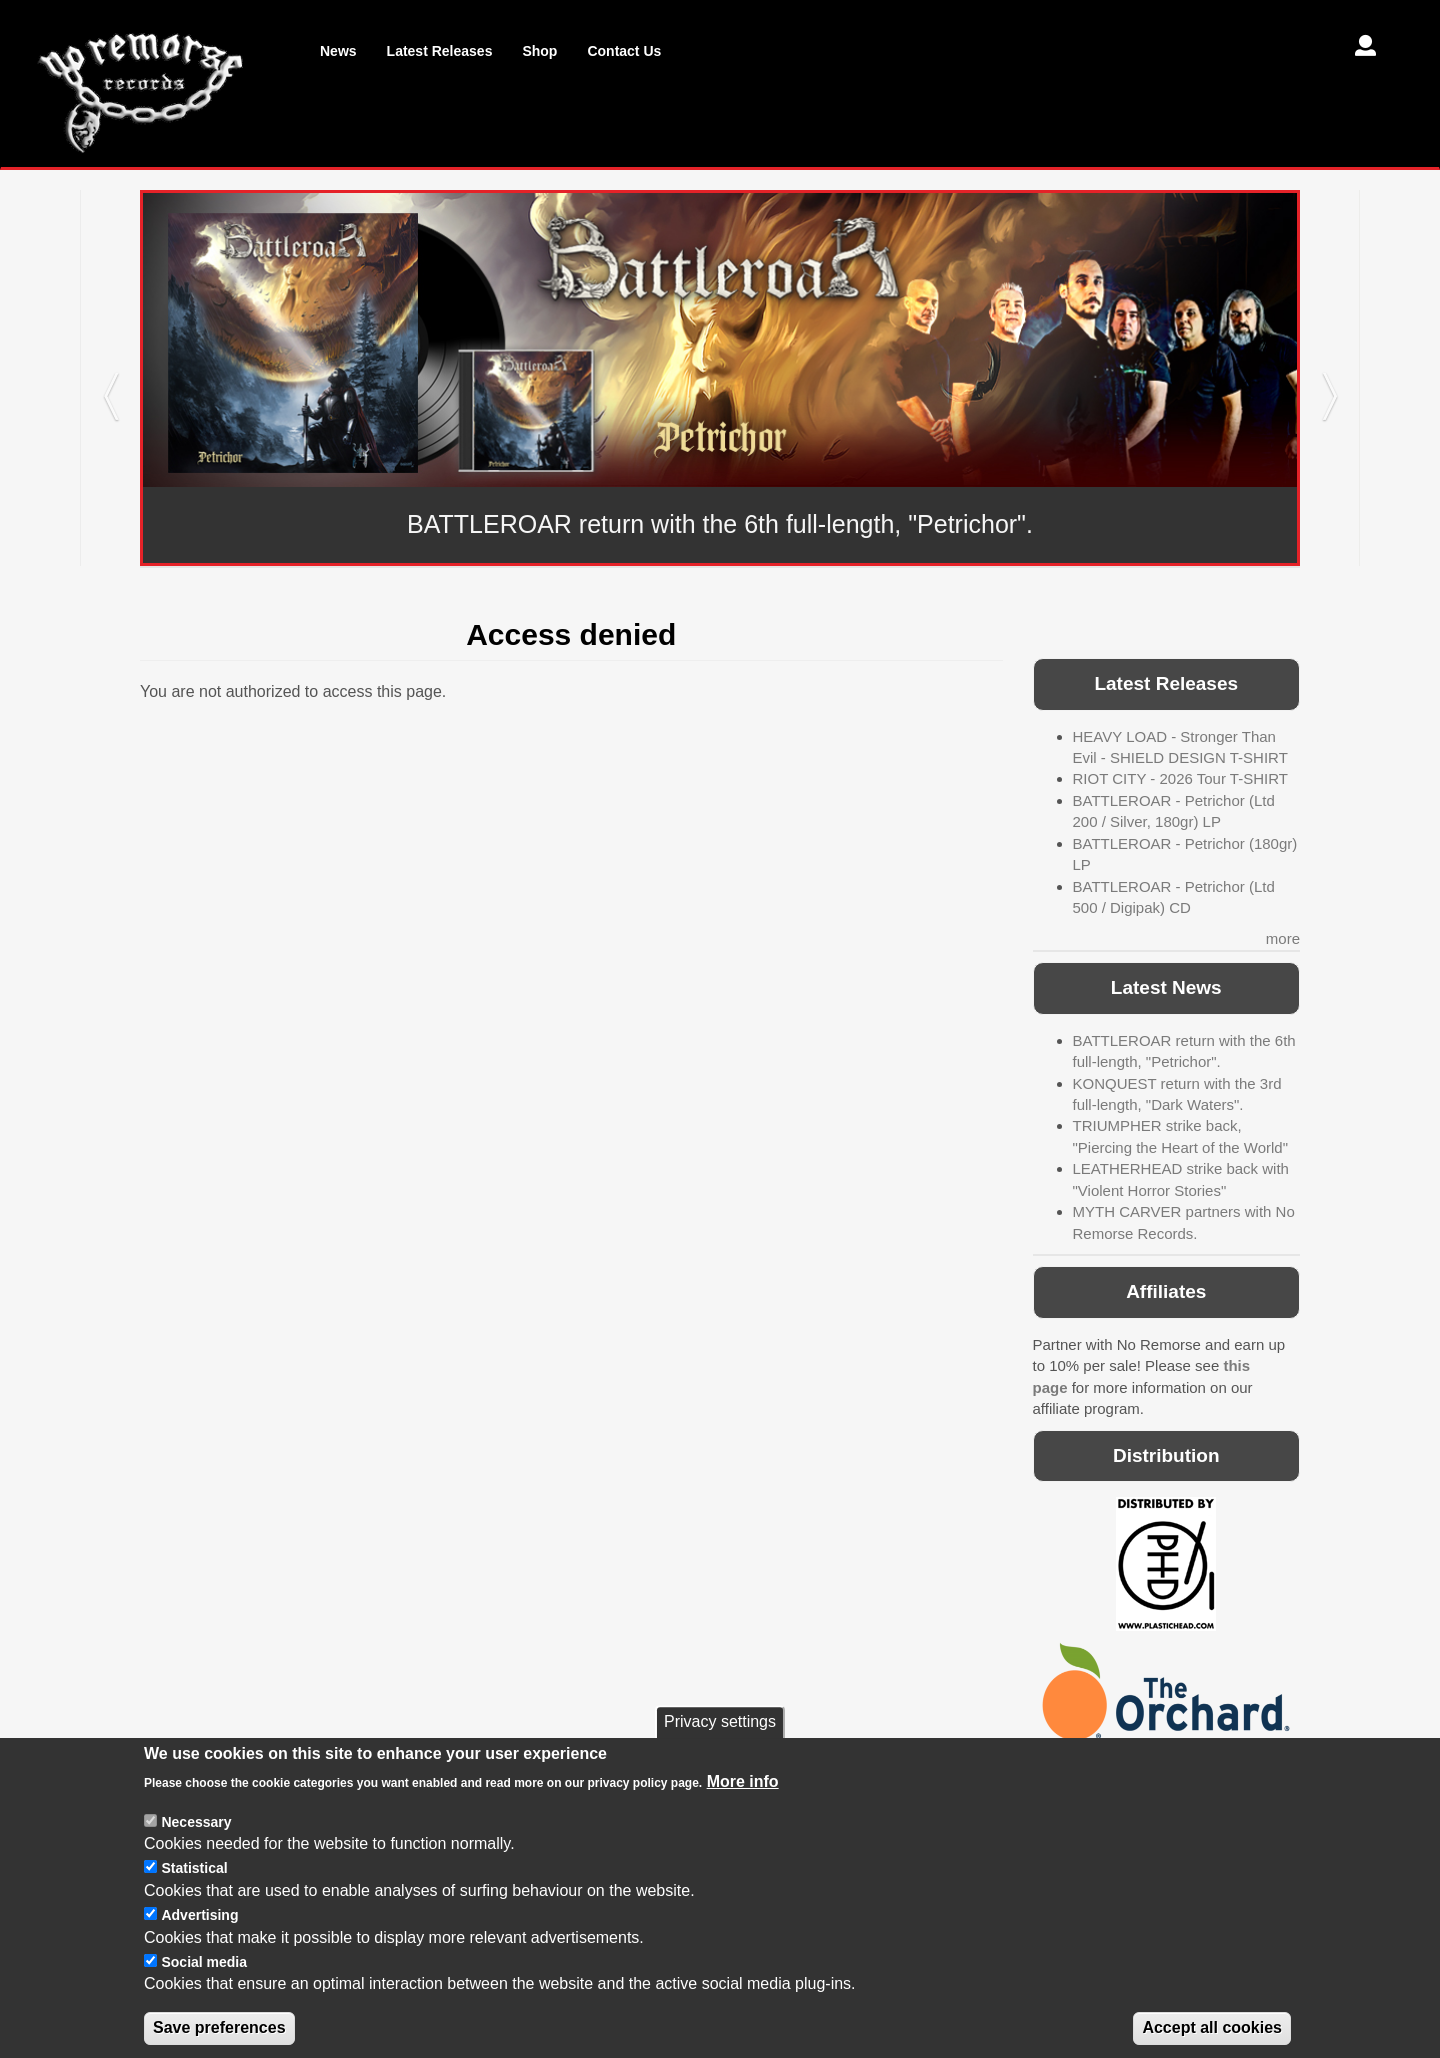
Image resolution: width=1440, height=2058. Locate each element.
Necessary (196, 1851)
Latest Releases (440, 51)
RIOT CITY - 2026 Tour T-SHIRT (1180, 778)
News (338, 51)
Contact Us (624, 51)
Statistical (194, 1898)
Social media (204, 1991)
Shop (539, 51)
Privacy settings (720, 1751)
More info (743, 1811)
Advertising (199, 1945)
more (1283, 938)
